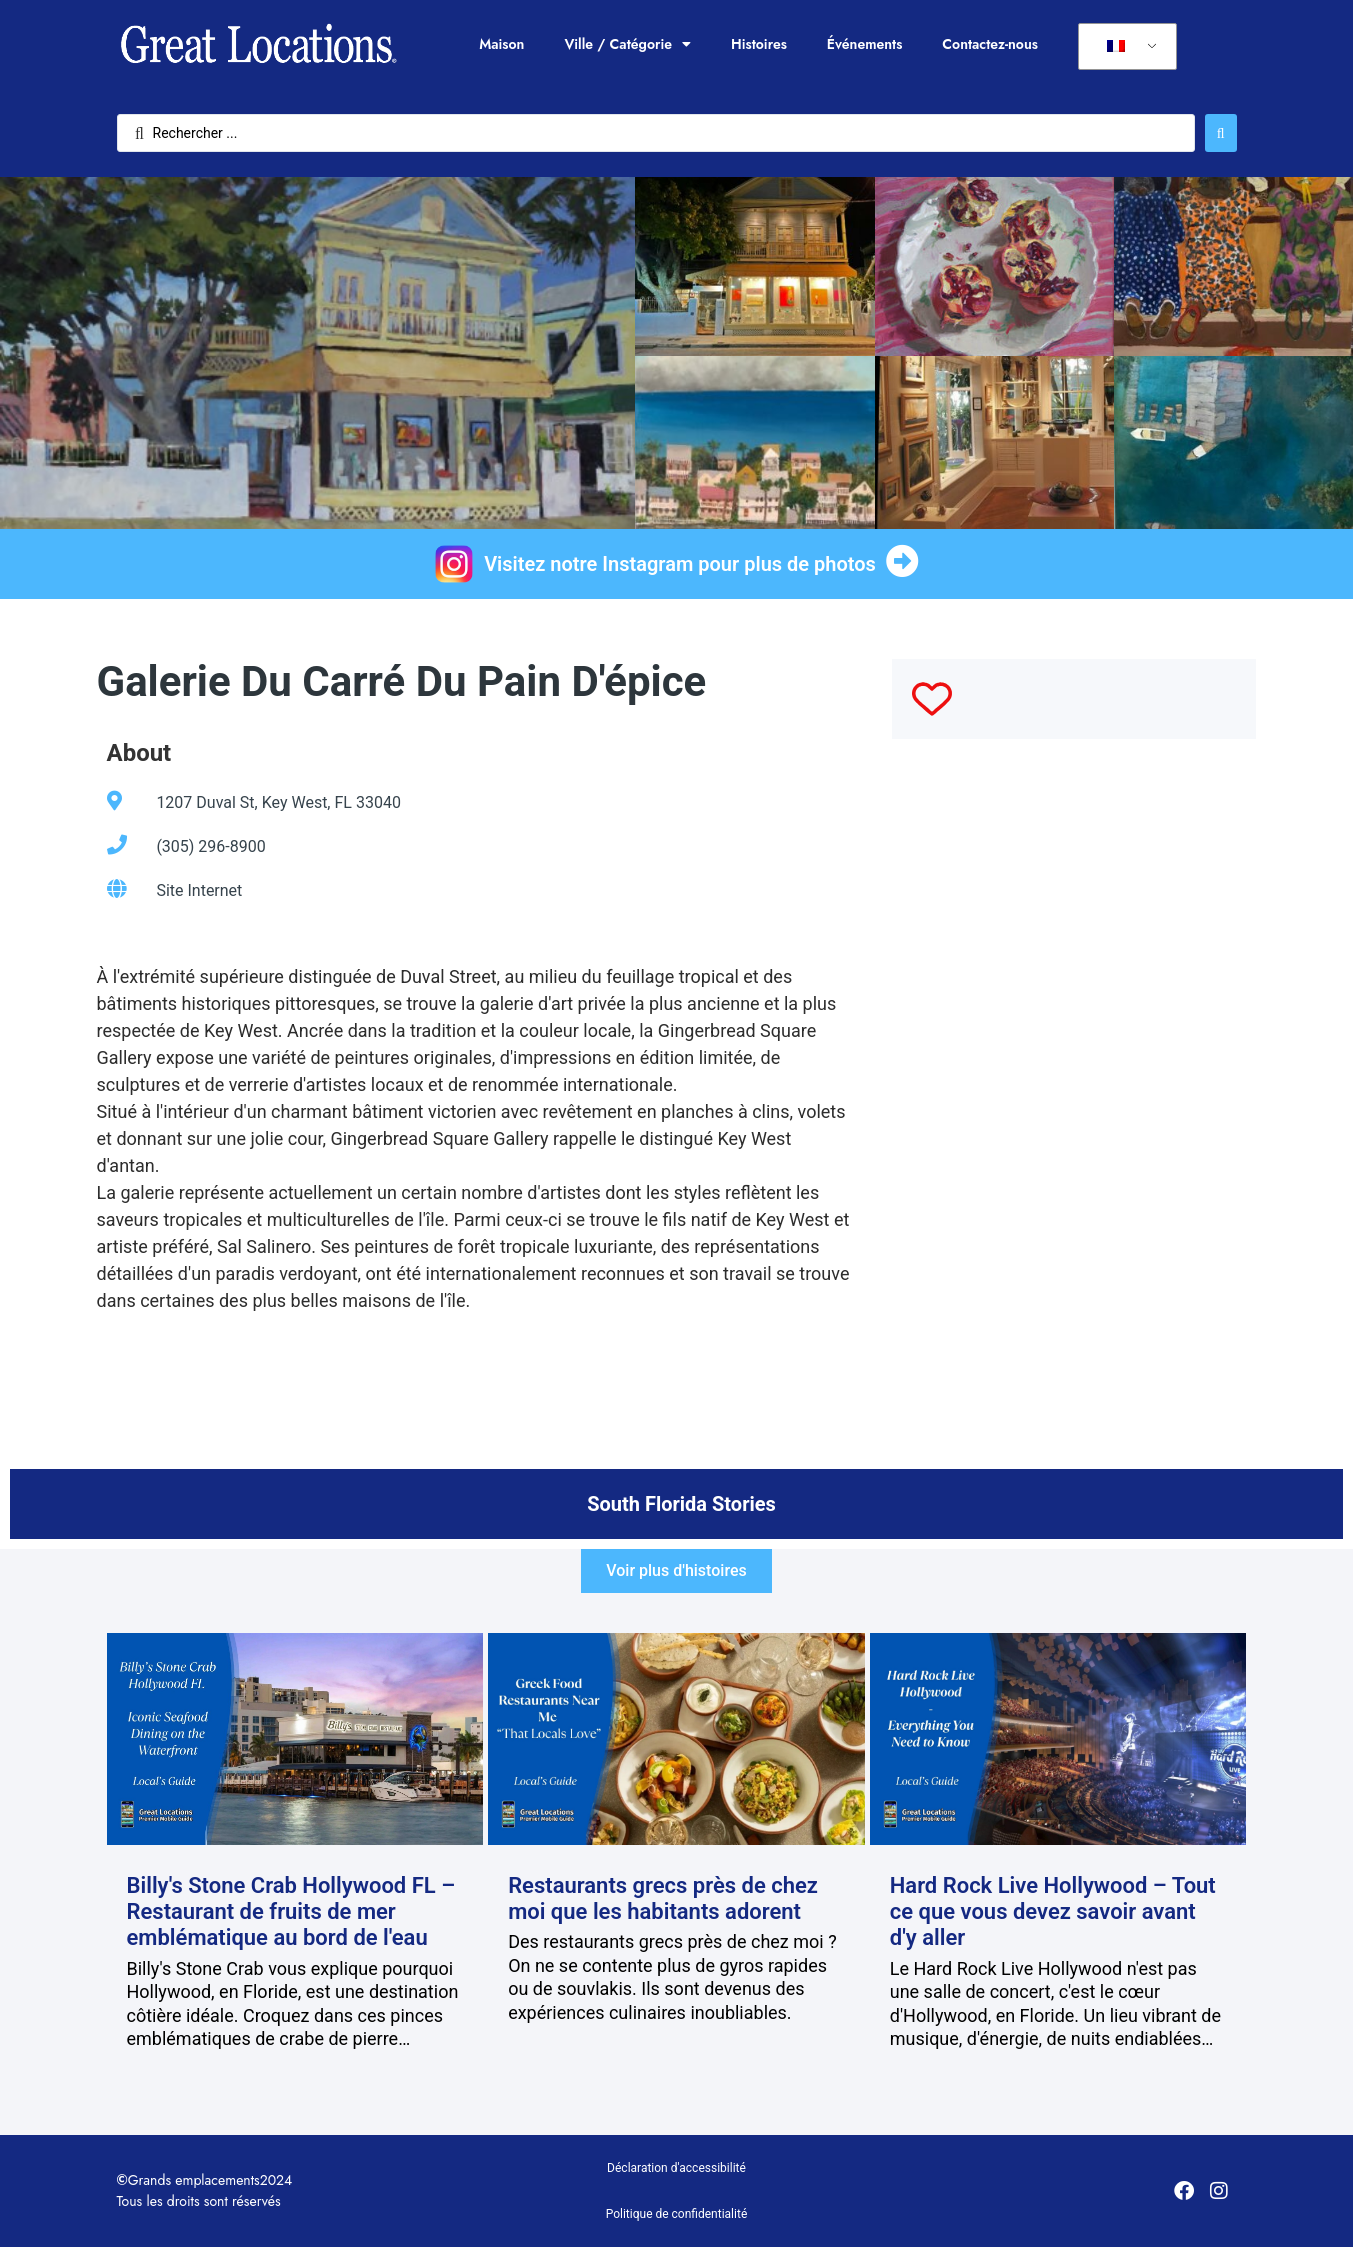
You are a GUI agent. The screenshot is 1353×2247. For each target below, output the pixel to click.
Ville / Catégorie (627, 44)
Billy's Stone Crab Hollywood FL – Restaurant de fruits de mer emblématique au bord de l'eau (291, 1912)
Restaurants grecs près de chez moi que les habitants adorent (663, 1898)
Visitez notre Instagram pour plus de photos (680, 564)
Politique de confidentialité (677, 2214)
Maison (501, 44)
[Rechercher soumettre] (1221, 133)
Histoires (759, 44)
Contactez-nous (990, 44)
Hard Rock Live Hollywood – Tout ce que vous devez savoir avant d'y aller (1053, 1912)
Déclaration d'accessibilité (676, 2168)
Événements (865, 44)
